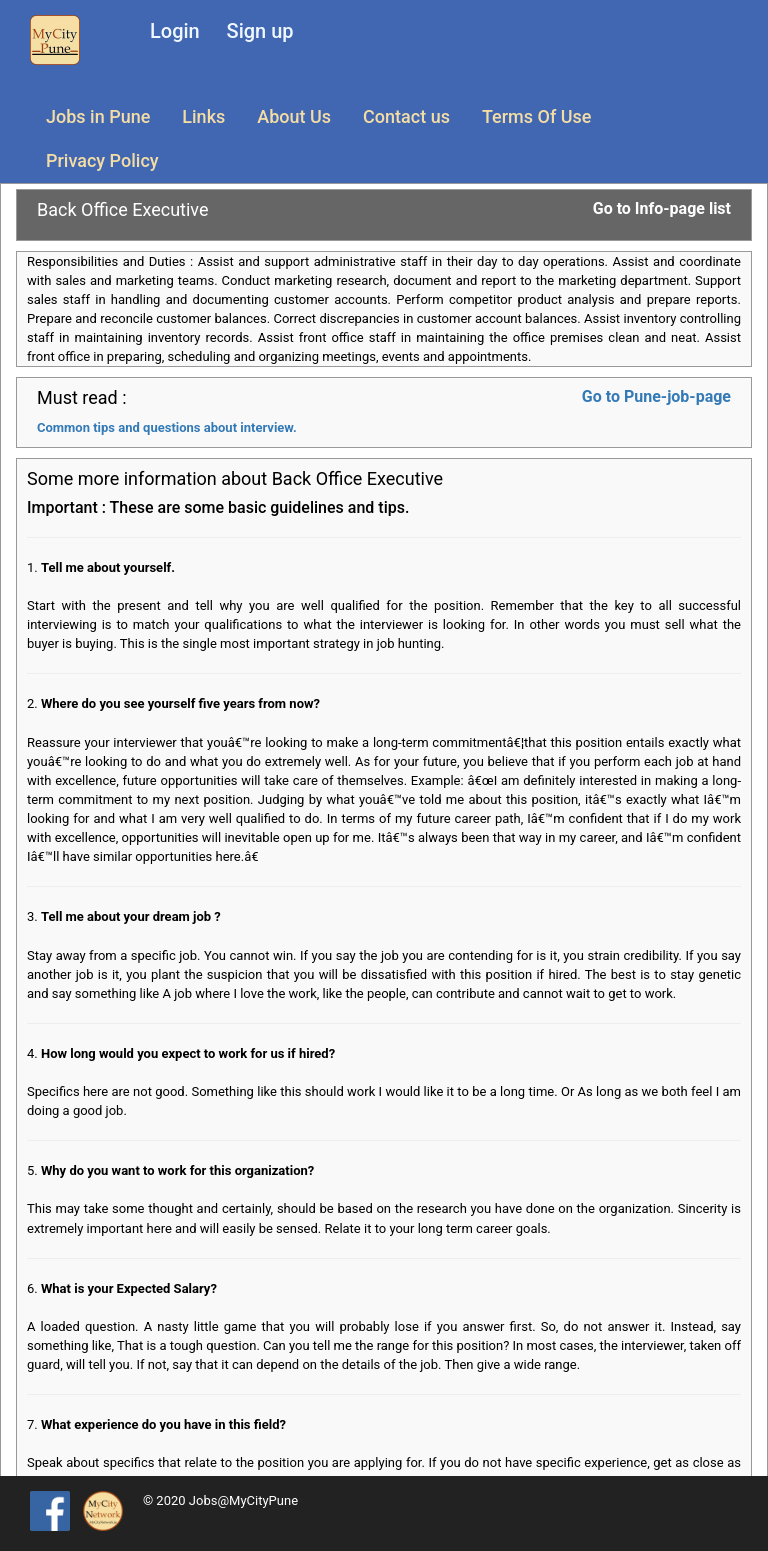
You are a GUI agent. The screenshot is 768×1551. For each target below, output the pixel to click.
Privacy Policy (102, 160)
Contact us (406, 116)
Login (175, 31)
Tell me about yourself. (108, 567)
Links (203, 116)
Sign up (260, 31)
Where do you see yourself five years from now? (180, 703)
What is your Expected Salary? (129, 1288)
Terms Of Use (536, 116)
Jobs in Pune (98, 116)
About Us (294, 116)
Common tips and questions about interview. (167, 427)
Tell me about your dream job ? (131, 916)
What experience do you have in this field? (163, 1424)
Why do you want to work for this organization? (177, 1170)
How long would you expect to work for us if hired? (188, 1053)
